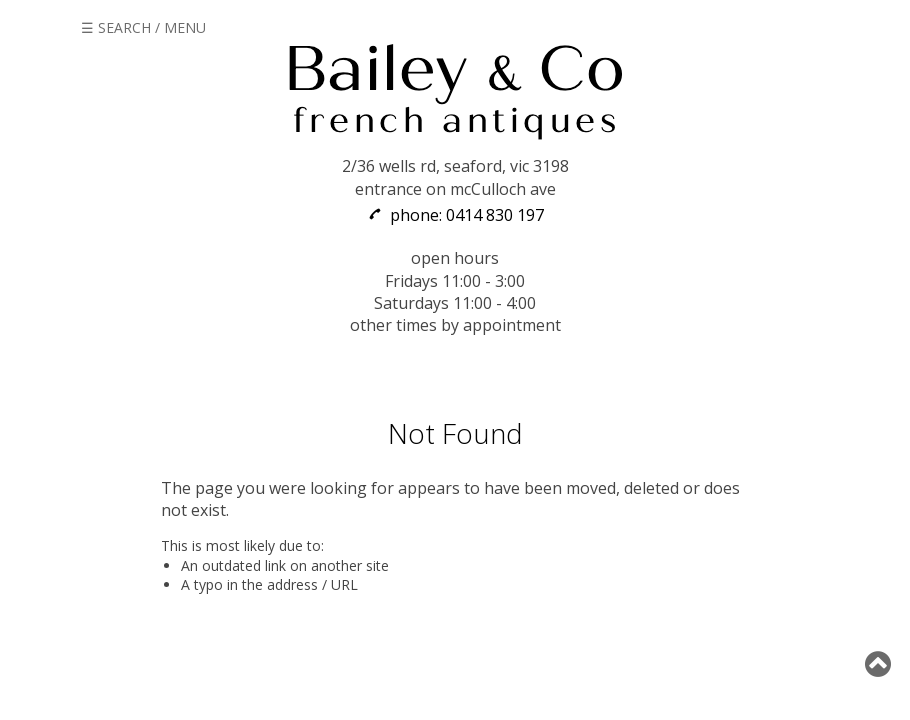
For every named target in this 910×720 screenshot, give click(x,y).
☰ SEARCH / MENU (143, 27)
